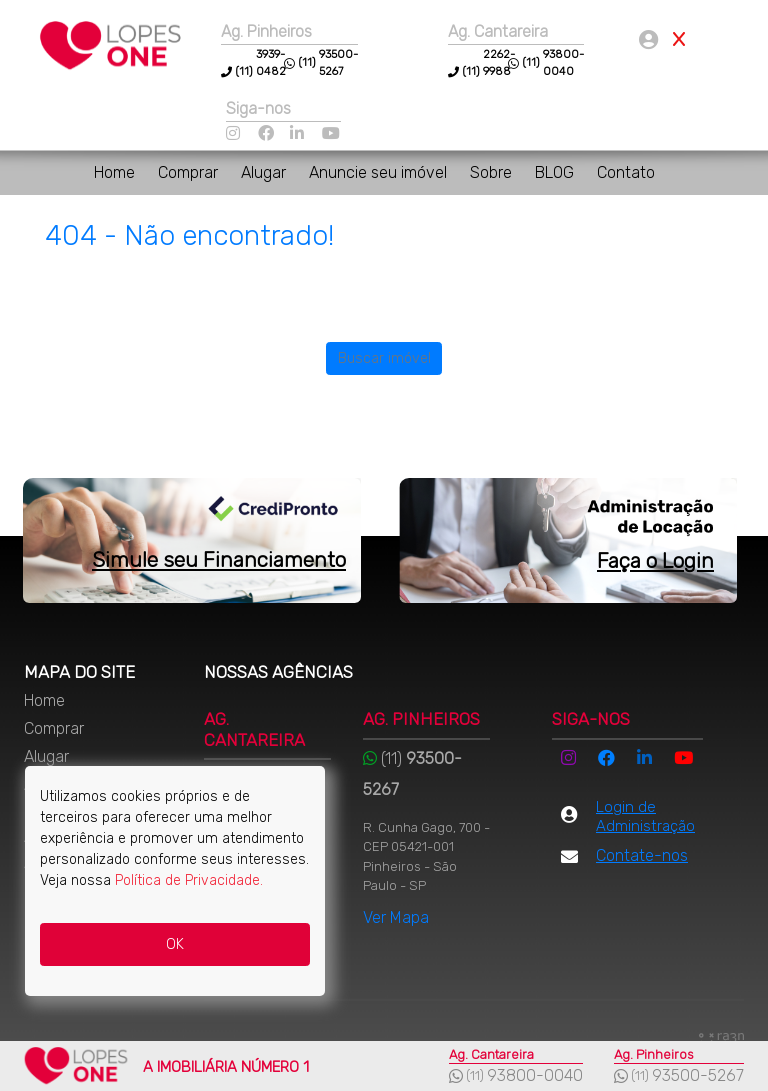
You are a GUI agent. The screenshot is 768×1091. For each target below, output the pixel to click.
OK (175, 944)
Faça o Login (655, 560)
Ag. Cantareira (498, 31)
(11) (471, 71)
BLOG (556, 172)
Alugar (265, 172)
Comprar (190, 172)
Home (116, 172)
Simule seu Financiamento (219, 559)
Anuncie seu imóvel (380, 172)
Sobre (493, 172)
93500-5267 (698, 1075)
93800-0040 (535, 1075)
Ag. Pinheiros (266, 31)
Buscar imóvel (384, 358)
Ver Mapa (396, 917)
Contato (626, 172)
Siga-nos (258, 108)
